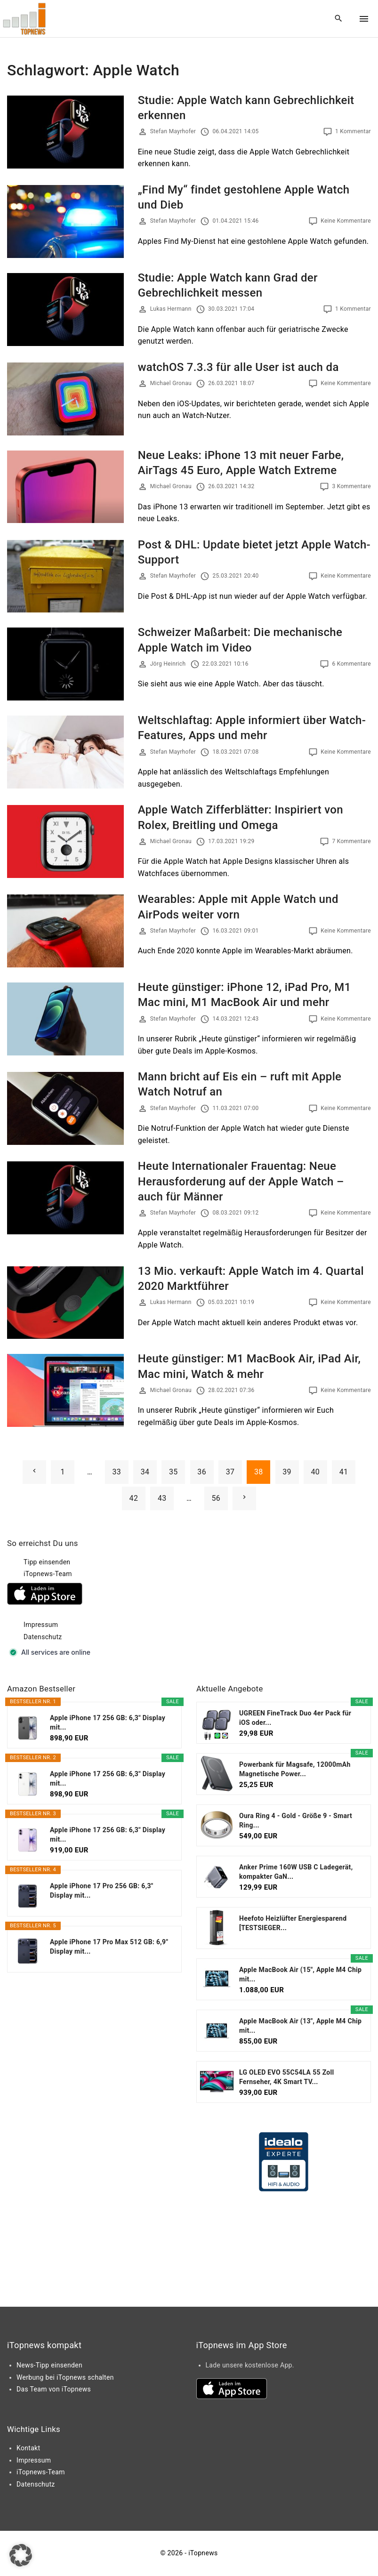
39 (286, 1471)
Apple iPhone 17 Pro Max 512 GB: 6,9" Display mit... (109, 1946)
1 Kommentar (353, 131)
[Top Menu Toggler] (364, 18)
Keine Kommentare (346, 220)
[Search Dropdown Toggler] (339, 19)
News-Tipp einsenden (49, 2365)
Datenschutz (43, 1637)
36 (201, 1471)
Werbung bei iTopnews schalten (65, 2377)
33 (116, 1471)
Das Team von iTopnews (53, 2389)
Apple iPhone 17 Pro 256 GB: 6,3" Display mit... (101, 1890)
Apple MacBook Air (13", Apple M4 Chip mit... (300, 2025)
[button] (20, 2555)
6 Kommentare (351, 663)
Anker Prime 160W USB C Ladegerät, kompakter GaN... (296, 1871)
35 (173, 1471)
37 (230, 1471)
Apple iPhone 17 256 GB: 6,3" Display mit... (107, 1722)
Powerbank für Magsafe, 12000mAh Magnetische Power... (295, 1769)
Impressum (41, 1624)
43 (162, 1498)
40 (315, 1471)
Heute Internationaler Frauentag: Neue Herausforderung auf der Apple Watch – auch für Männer (241, 1181)
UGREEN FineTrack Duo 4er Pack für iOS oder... (295, 1717)
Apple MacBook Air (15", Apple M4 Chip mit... (300, 1974)
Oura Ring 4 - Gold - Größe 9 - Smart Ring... (295, 1820)
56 (215, 1498)
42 (133, 1498)
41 (343, 1471)
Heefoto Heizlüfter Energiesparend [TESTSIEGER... (293, 1923)
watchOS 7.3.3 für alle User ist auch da (238, 367)
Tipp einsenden (47, 1562)
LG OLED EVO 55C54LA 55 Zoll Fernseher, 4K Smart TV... (286, 2077)
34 (145, 1471)
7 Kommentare (351, 841)
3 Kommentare (351, 486)
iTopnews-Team (48, 1574)
